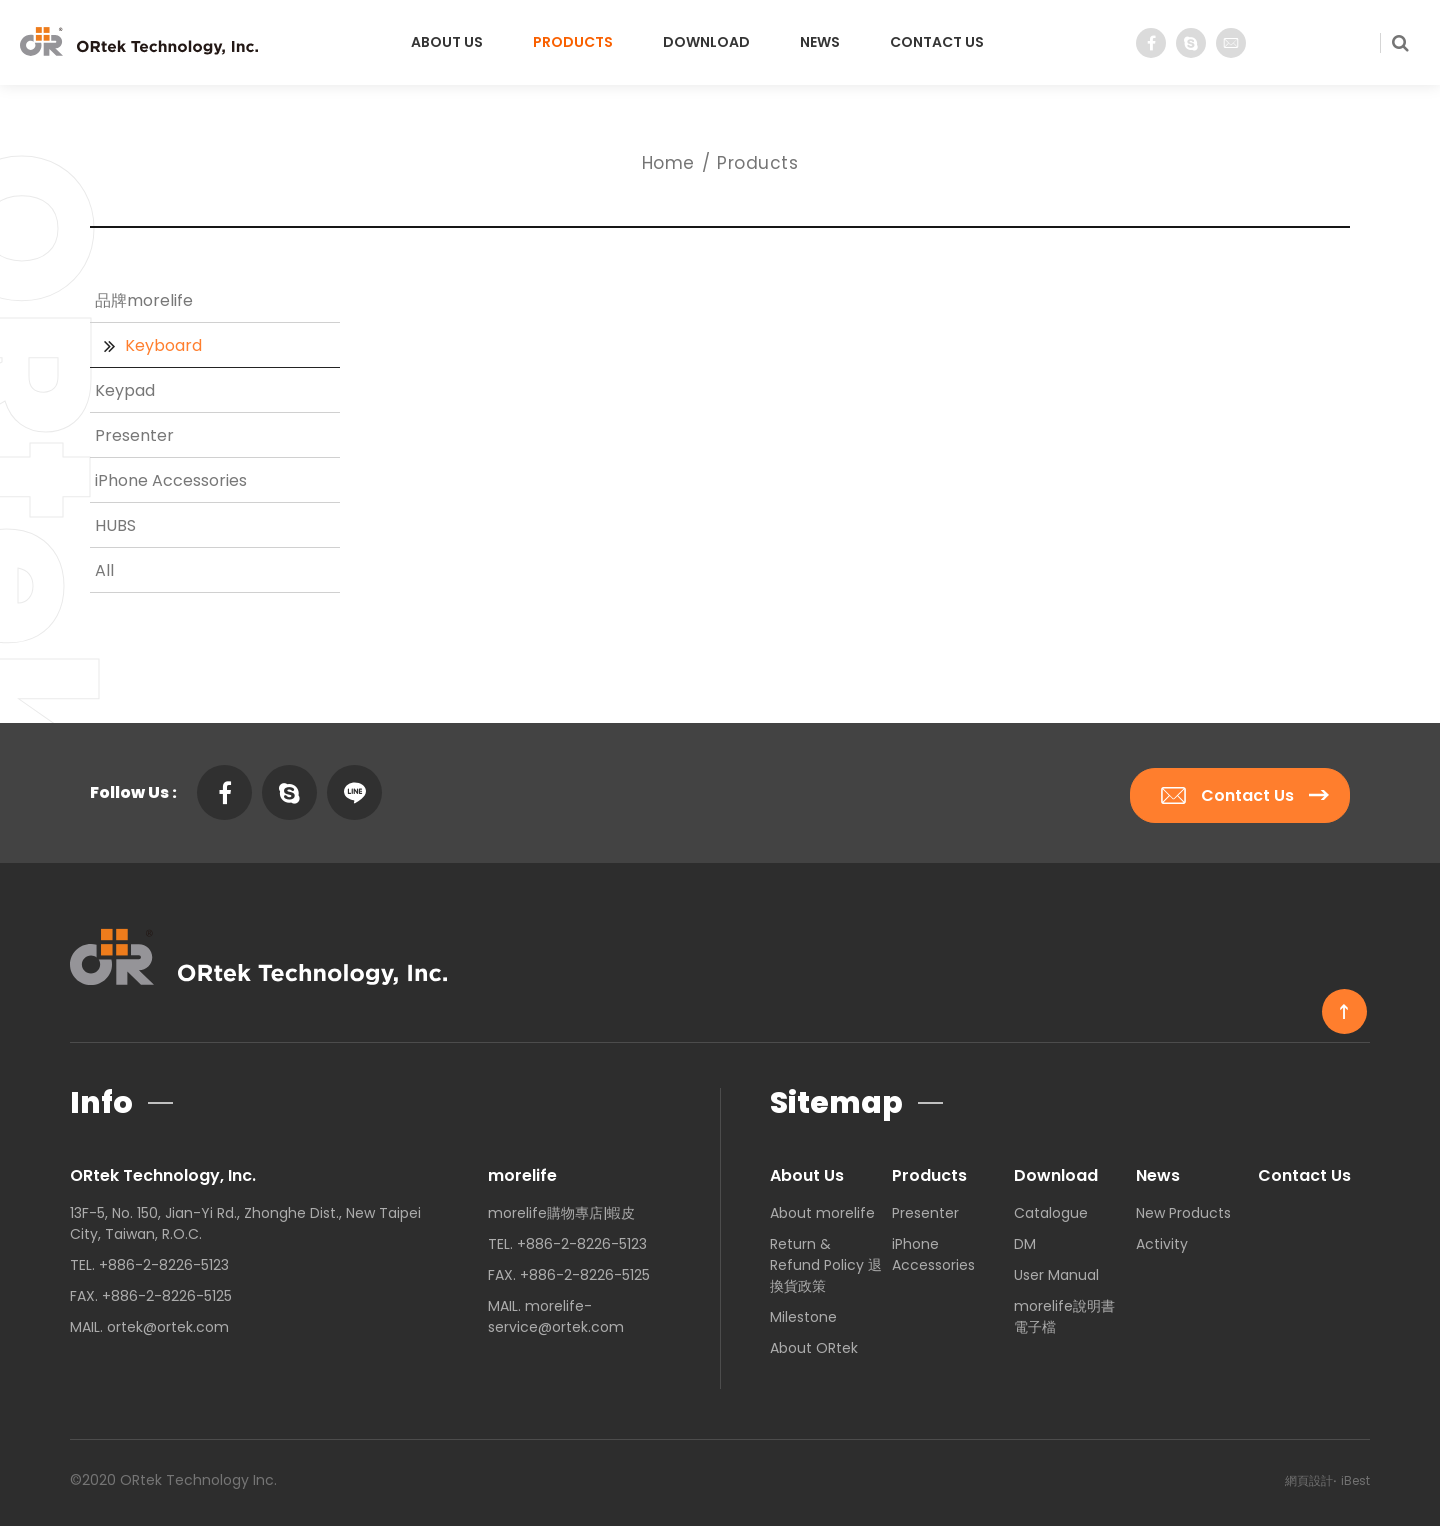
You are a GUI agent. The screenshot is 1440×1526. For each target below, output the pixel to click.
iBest (1355, 1475)
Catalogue (1051, 1208)
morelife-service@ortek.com (556, 1311)
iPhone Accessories (171, 480)
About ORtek (814, 1343)
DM (1025, 1239)
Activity (1162, 1239)
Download (706, 42)
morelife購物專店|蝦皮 (561, 1208)
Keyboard (163, 345)
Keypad (125, 390)
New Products (1183, 1208)
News (820, 42)
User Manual (1056, 1270)
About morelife (822, 1208)
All (104, 570)
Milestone (803, 1312)
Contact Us (937, 42)
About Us (447, 42)
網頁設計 (1309, 1475)
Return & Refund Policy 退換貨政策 (826, 1260)
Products (573, 42)
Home (668, 163)
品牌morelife (144, 300)
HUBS (115, 525)
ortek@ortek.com (168, 1322)
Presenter (134, 435)
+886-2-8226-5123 (164, 1260)
